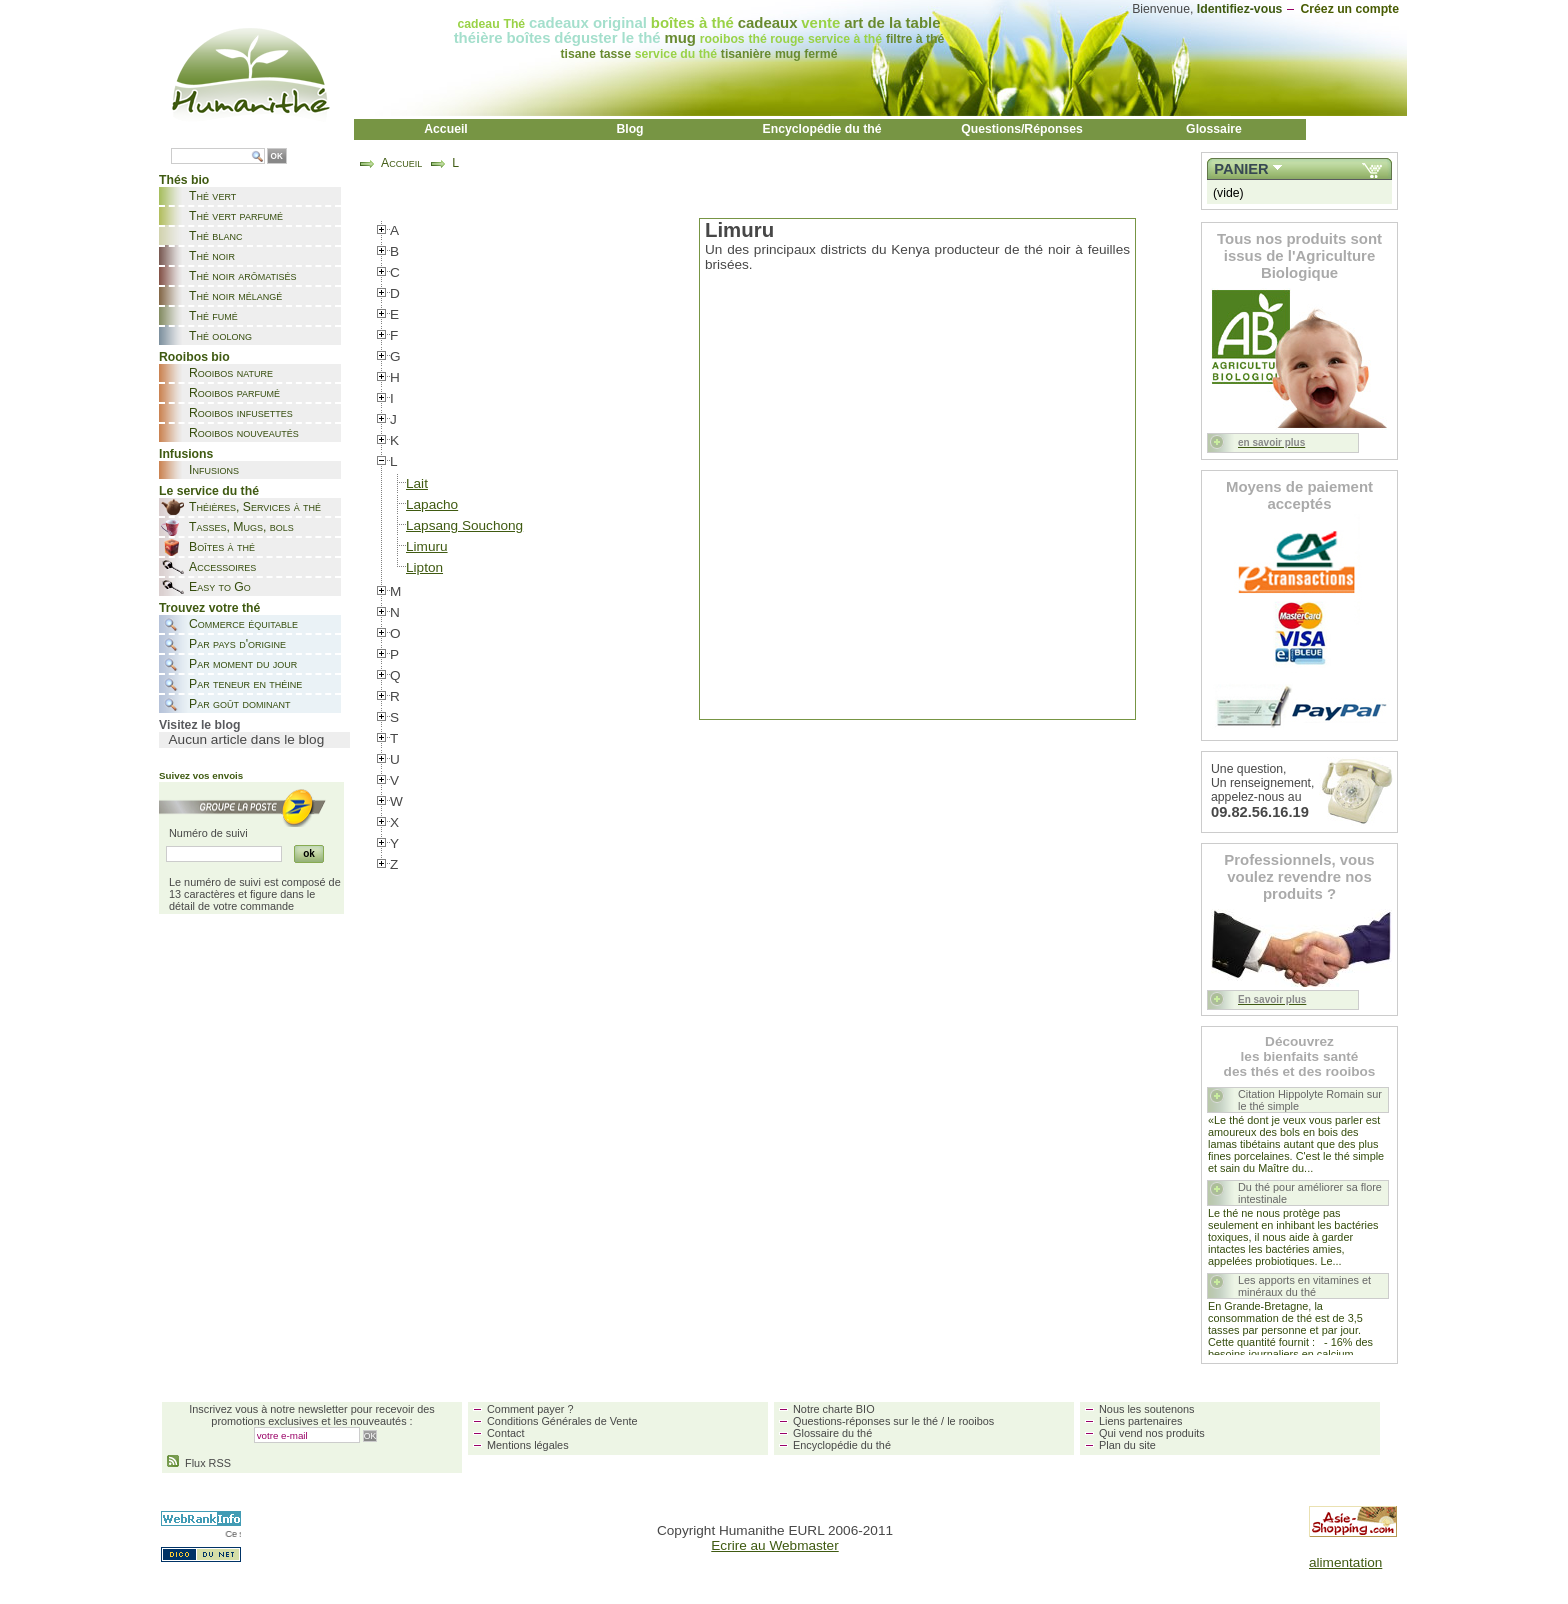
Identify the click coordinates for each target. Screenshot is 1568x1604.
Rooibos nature (231, 373)
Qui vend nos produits (1152, 1433)
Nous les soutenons (1147, 1409)
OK (277, 156)
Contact (505, 1433)
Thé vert (212, 196)
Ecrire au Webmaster (774, 1545)
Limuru (427, 546)
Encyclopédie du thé (822, 129)
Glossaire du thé (832, 1433)
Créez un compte (1349, 9)
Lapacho (432, 504)
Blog (629, 129)
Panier (1241, 169)
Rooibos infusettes (241, 413)
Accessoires (222, 567)
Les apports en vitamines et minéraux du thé (1304, 1286)
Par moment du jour (243, 664)
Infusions (214, 470)
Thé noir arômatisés (243, 276)
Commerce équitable (243, 624)
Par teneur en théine (245, 684)
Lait (417, 483)
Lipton (424, 567)
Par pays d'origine (237, 644)
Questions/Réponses (1022, 129)
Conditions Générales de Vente (562, 1421)
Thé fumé (213, 316)
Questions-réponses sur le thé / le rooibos (893, 1421)
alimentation (1345, 1562)
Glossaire (1214, 129)
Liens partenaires (1140, 1421)
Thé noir (212, 256)
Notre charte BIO (834, 1409)
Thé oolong (220, 336)
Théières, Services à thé (255, 507)
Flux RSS (199, 1463)
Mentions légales (528, 1445)
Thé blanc (215, 236)
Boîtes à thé (222, 547)
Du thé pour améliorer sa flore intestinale (1310, 1193)
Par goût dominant (239, 704)
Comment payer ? (530, 1409)
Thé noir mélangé (235, 296)
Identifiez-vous (1240, 9)
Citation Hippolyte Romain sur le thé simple (1310, 1100)
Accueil (446, 129)
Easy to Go (220, 587)
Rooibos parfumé (234, 393)
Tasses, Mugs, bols (241, 527)
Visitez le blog (199, 725)
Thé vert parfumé (236, 216)
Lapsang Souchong (464, 525)
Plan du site (1127, 1445)
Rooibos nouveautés (244, 433)
